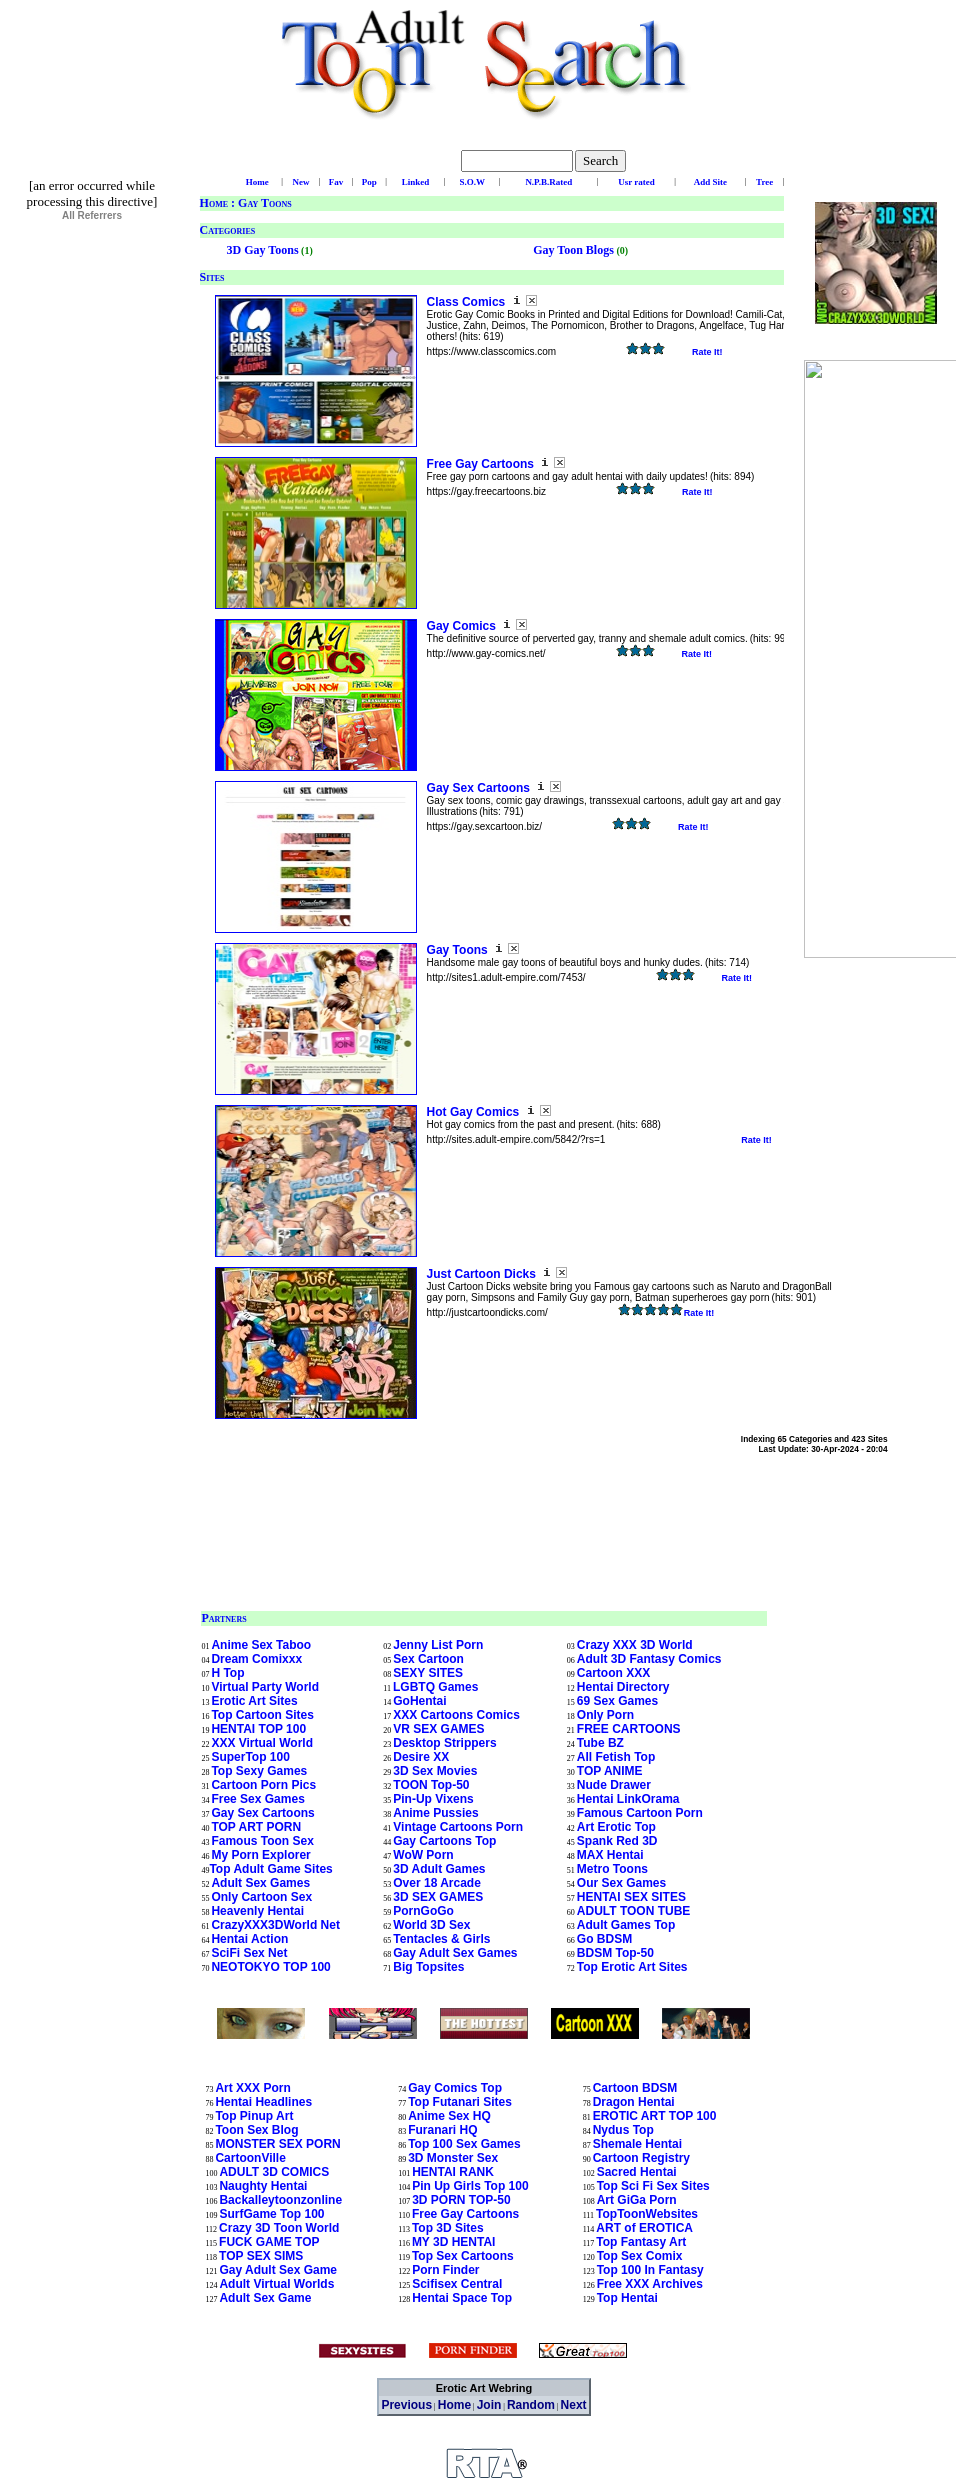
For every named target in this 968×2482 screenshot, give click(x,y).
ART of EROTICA (644, 2228)
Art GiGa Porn (637, 2200)
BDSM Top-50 (615, 1953)
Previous (406, 2405)
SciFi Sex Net (249, 1953)
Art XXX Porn (252, 2088)
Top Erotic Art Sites (632, 1967)
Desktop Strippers (444, 1743)
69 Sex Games (617, 1701)
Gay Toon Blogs (573, 250)
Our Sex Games (621, 1883)
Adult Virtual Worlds (276, 2284)
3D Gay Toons (263, 250)
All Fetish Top (616, 1757)
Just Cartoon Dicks (483, 1274)
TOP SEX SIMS (261, 2256)
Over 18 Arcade (437, 1883)
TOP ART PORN (256, 1827)
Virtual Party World (265, 1687)
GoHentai (419, 1701)
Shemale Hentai (637, 2144)
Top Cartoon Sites (262, 1715)
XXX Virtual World (262, 1743)
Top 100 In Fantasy (650, 2270)
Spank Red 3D (617, 1841)
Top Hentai (627, 2298)
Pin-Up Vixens (433, 1799)
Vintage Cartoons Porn (458, 1827)
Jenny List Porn (438, 1645)
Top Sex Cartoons (463, 2256)
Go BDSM (604, 1939)
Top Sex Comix (640, 2256)
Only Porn (605, 1715)
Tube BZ (600, 1743)
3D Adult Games (439, 1869)
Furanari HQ (442, 2130)
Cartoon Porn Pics (263, 1785)
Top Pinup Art (254, 2116)
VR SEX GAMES (438, 1729)
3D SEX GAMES (438, 1897)
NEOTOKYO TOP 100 (270, 1967)
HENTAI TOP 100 (258, 1729)
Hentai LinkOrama (628, 1799)
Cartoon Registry (641, 2158)
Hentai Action (249, 1939)
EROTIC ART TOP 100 (655, 2116)
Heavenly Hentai (257, 1911)
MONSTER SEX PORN (277, 2144)
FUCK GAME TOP (269, 2242)
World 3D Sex (431, 1925)
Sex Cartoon (428, 1659)
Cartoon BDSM (635, 2088)
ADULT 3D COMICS (274, 2172)
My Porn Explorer (260, 1855)
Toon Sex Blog (256, 2130)
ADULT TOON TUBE (634, 1911)
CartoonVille (250, 2158)
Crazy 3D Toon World (279, 2228)
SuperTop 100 (250, 1757)
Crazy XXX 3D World (635, 1645)
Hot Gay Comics (475, 1112)
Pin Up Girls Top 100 (470, 2186)
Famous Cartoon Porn (640, 1813)
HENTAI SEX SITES (631, 1897)
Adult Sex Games (260, 1883)
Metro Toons (612, 1869)
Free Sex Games (257, 1799)
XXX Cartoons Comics (456, 1715)
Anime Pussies (435, 1813)
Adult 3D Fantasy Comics (649, 1659)
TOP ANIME (610, 1771)
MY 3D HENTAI (454, 2242)
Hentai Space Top (462, 2298)
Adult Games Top (626, 1925)
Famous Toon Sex (262, 1841)
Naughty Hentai (263, 2186)
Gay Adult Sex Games (455, 1953)
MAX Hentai (610, 1855)
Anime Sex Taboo (261, 1645)
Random (531, 2405)
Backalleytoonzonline (280, 2200)
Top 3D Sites (448, 2228)
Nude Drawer (614, 1785)
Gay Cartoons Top (444, 1841)
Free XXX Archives (650, 2284)
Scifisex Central (457, 2284)
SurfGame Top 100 (271, 2214)
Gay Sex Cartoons (480, 788)
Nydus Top (623, 2130)
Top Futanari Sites (460, 2102)
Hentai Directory (623, 1687)
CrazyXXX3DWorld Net (275, 1925)
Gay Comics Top (455, 2088)
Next (574, 2405)
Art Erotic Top (616, 1827)
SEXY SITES (428, 1673)
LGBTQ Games (435, 1687)
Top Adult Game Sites (270, 1869)
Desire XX (421, 1757)
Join (489, 2405)
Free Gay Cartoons (482, 464)
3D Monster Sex (453, 2158)
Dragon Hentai (634, 2102)
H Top (227, 1673)
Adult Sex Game (265, 2298)
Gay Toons (459, 950)
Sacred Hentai (637, 2172)
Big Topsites (428, 1967)
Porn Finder (445, 2270)
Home (214, 203)
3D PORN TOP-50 (461, 2200)
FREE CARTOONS (629, 1729)
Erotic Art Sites (254, 1701)
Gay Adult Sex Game (278, 2270)
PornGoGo (423, 1911)
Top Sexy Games (259, 1771)
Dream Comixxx (256, 1659)
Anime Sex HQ (449, 2116)
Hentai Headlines (263, 2102)
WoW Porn (423, 1855)
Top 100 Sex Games (464, 2144)
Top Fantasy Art (641, 2242)
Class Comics (468, 302)
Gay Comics (463, 626)
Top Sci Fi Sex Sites (653, 2186)
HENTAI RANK (453, 2172)
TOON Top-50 (431, 1785)
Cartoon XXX (613, 1673)
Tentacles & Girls (441, 1939)
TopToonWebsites (647, 2214)
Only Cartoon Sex (261, 1897)
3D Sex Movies (435, 1771)
